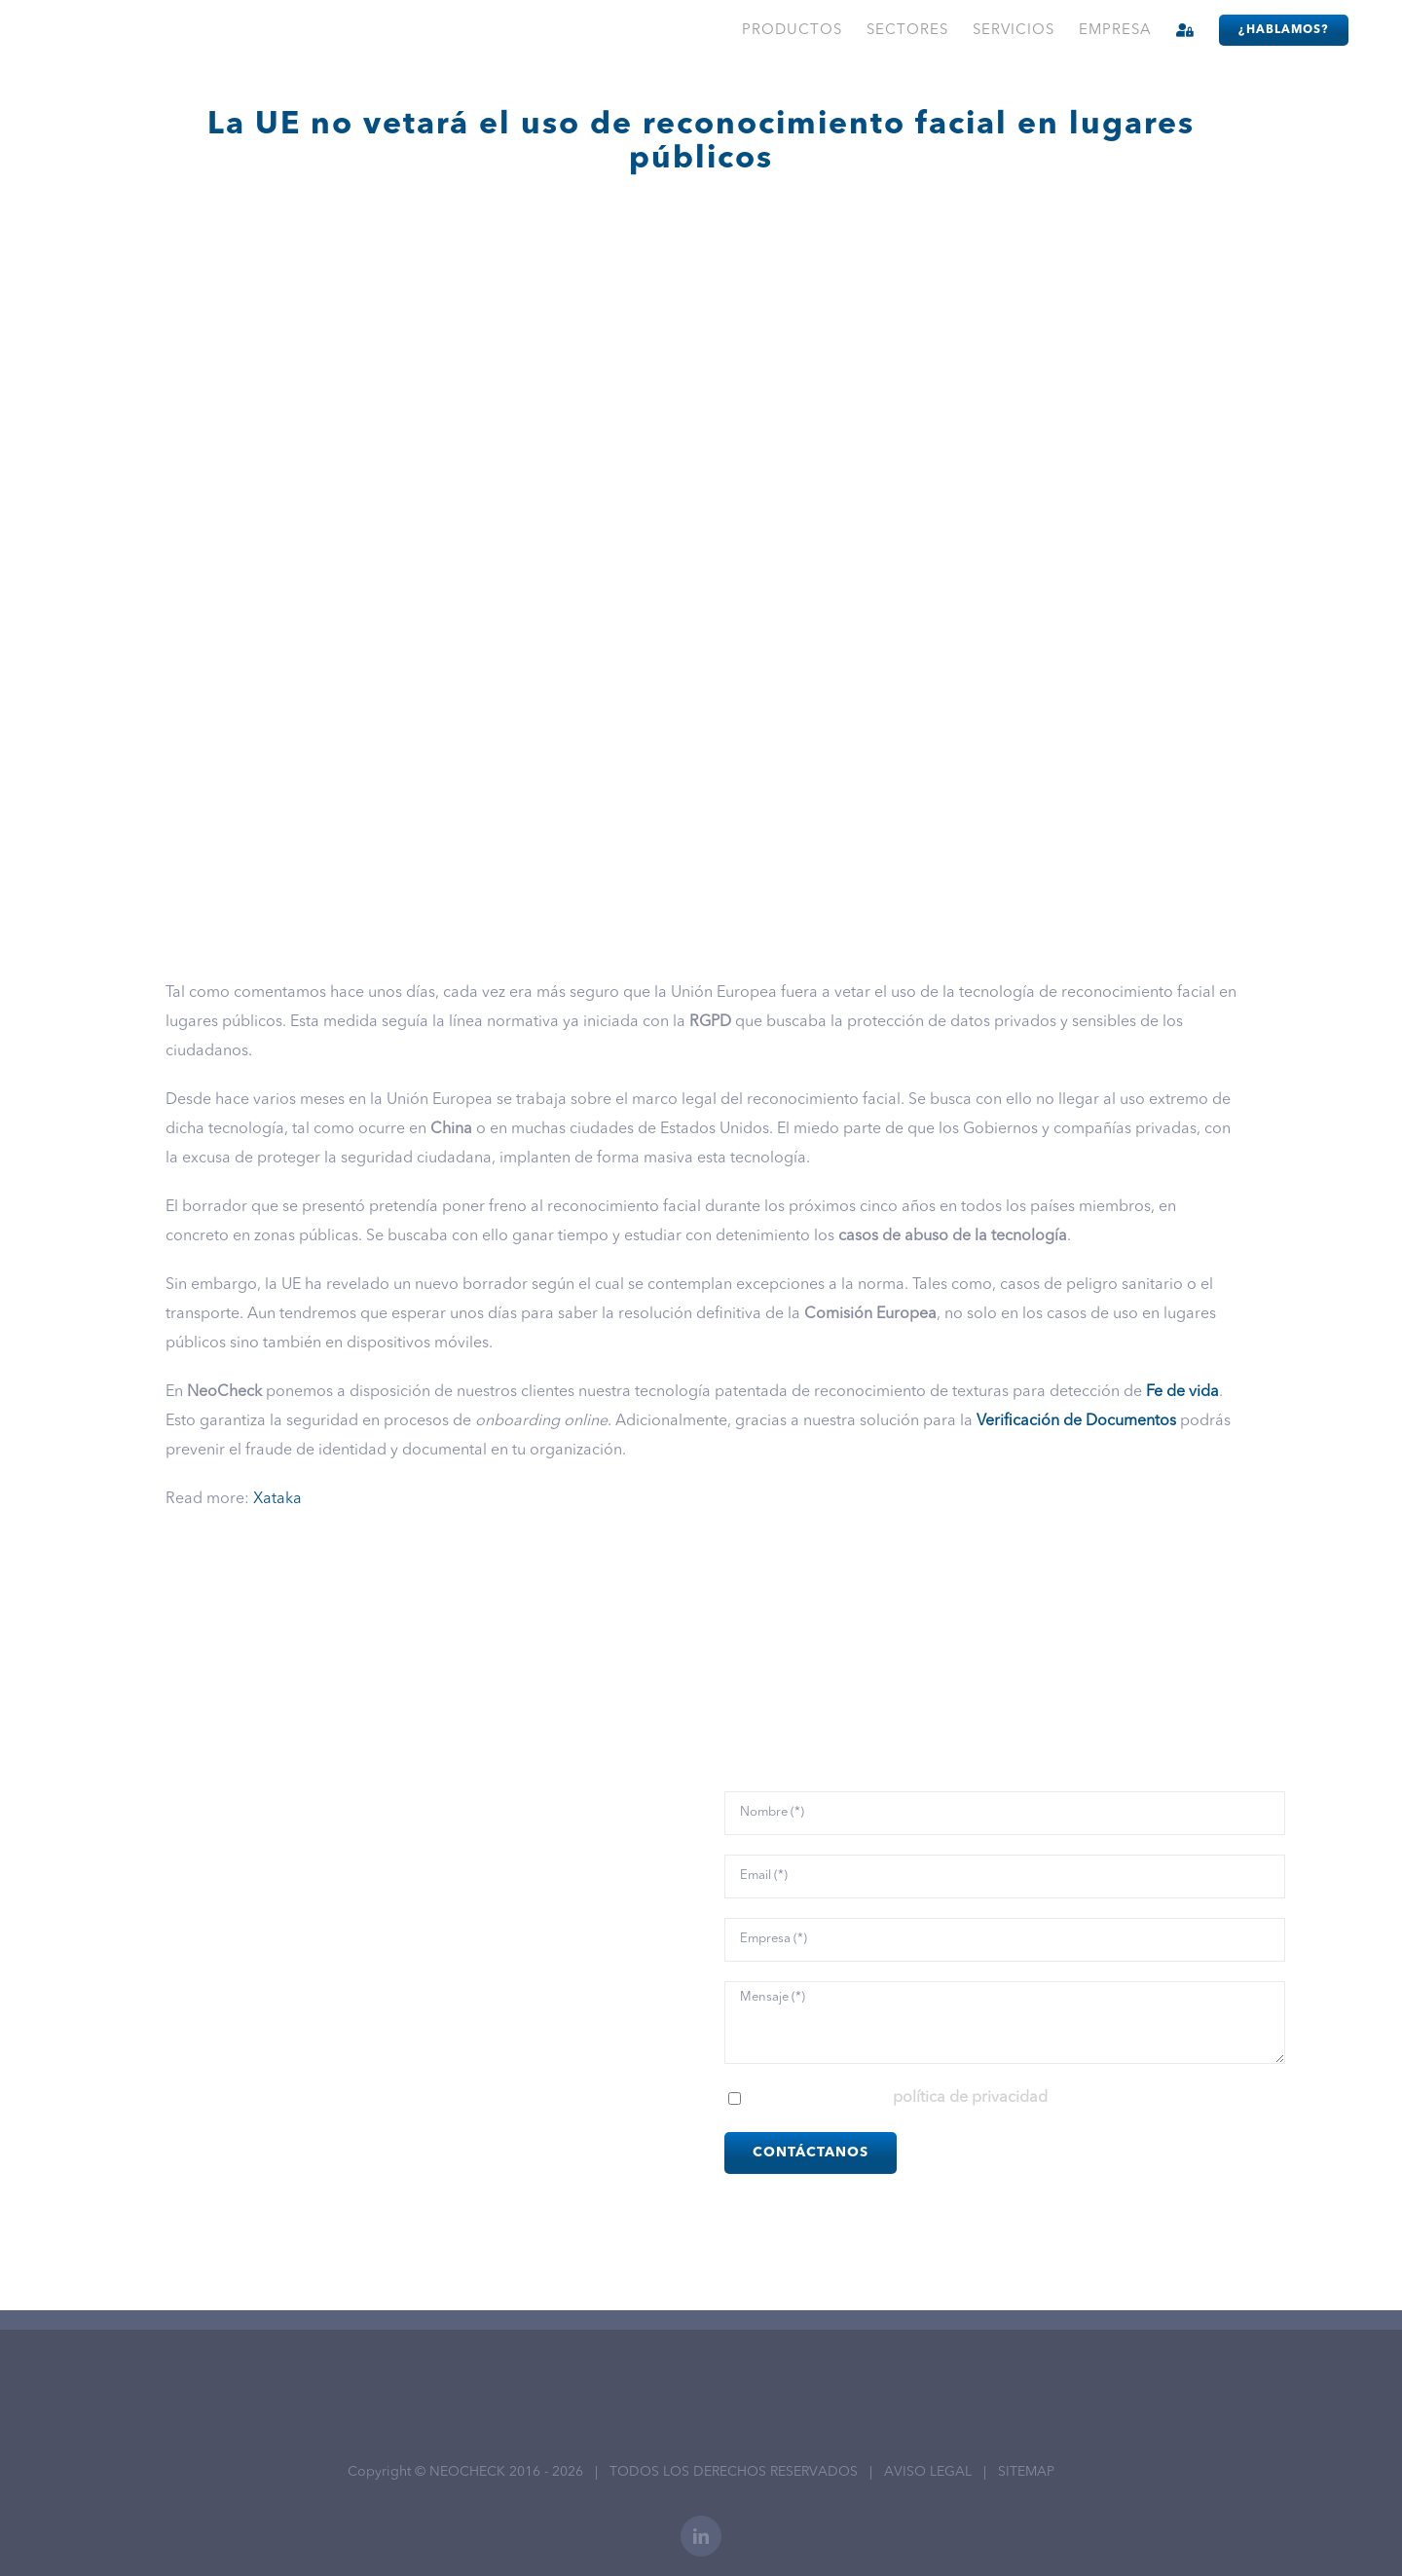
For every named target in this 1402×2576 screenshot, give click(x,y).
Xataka (277, 1499)
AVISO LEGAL (928, 2472)
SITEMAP (1026, 2472)
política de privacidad (970, 2098)
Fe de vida (1182, 1392)
